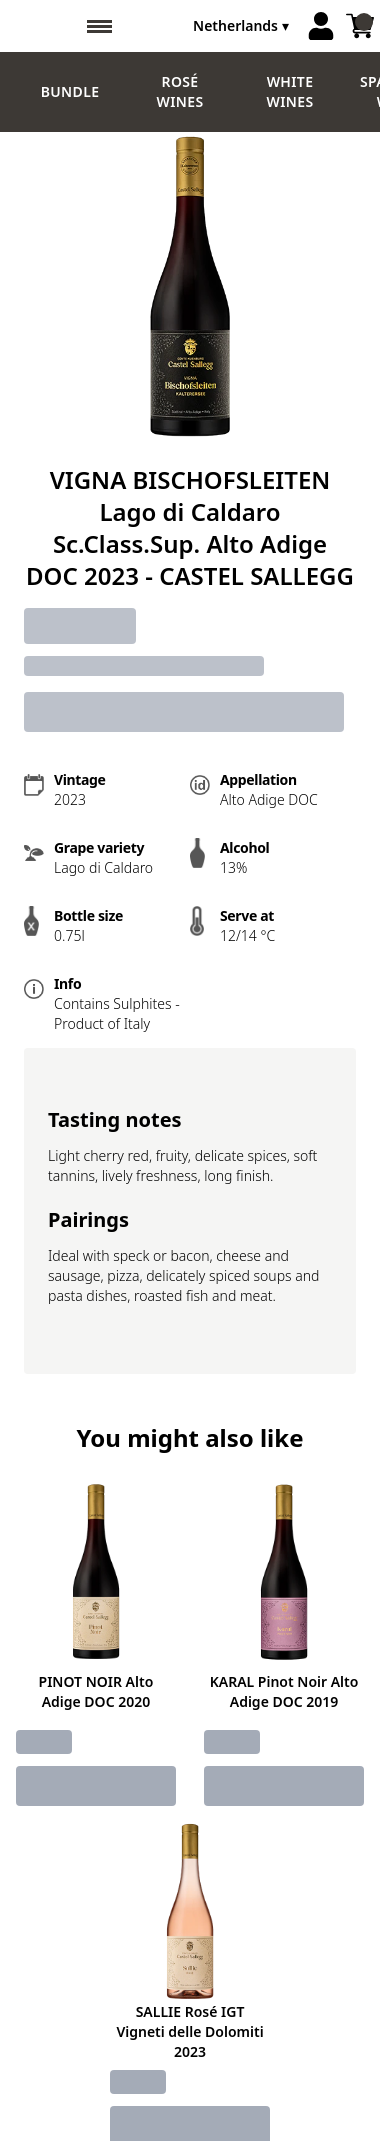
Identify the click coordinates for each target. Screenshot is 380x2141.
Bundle (70, 91)
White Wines (290, 91)
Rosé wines (180, 91)
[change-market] (243, 26)
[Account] (321, 26)
